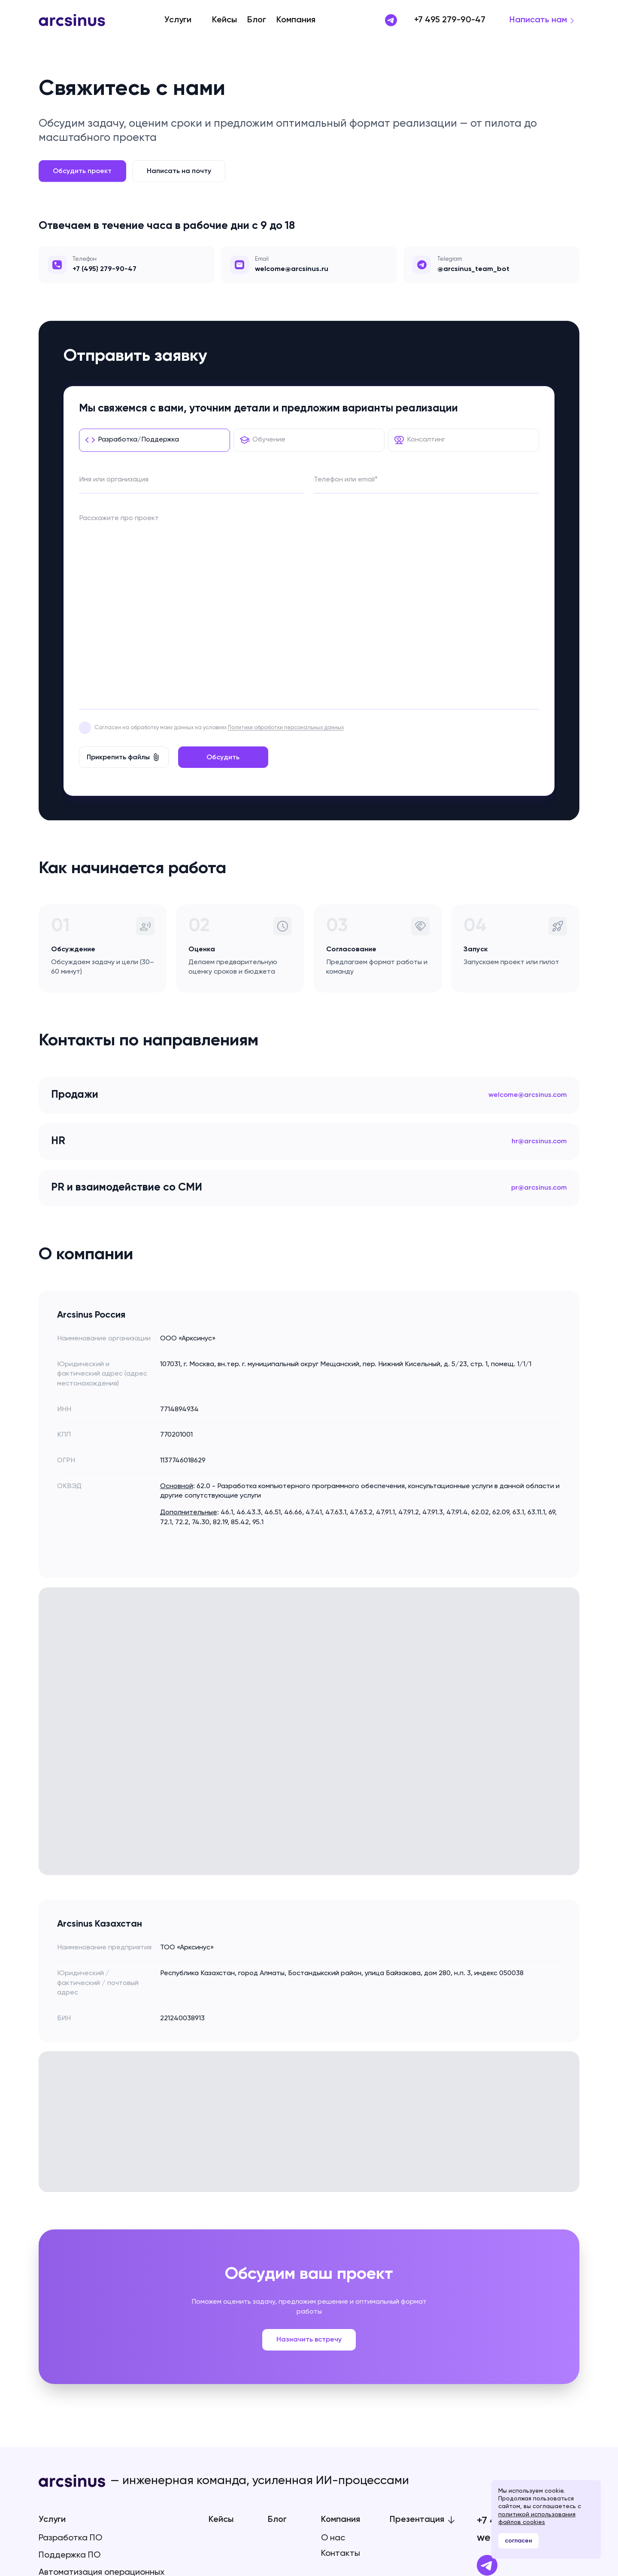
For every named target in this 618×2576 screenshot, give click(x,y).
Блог (256, 20)
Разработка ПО (70, 2364)
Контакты (340, 2379)
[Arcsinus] (72, 20)
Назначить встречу (309, 2165)
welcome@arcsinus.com (527, 920)
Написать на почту (179, 171)
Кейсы (224, 20)
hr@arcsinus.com (539, 967)
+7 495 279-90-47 (449, 20)
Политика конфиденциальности (83, 2471)
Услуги (177, 20)
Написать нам (538, 20)
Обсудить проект (82, 171)
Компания (295, 20)
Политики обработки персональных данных (286, 553)
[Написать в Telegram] (391, 20)
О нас (333, 2364)
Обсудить (222, 583)
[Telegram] (487, 2391)
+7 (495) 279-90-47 (104, 269)
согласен (518, 2541)
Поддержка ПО (69, 2381)
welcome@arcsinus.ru (528, 2363)
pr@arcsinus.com (539, 1013)
